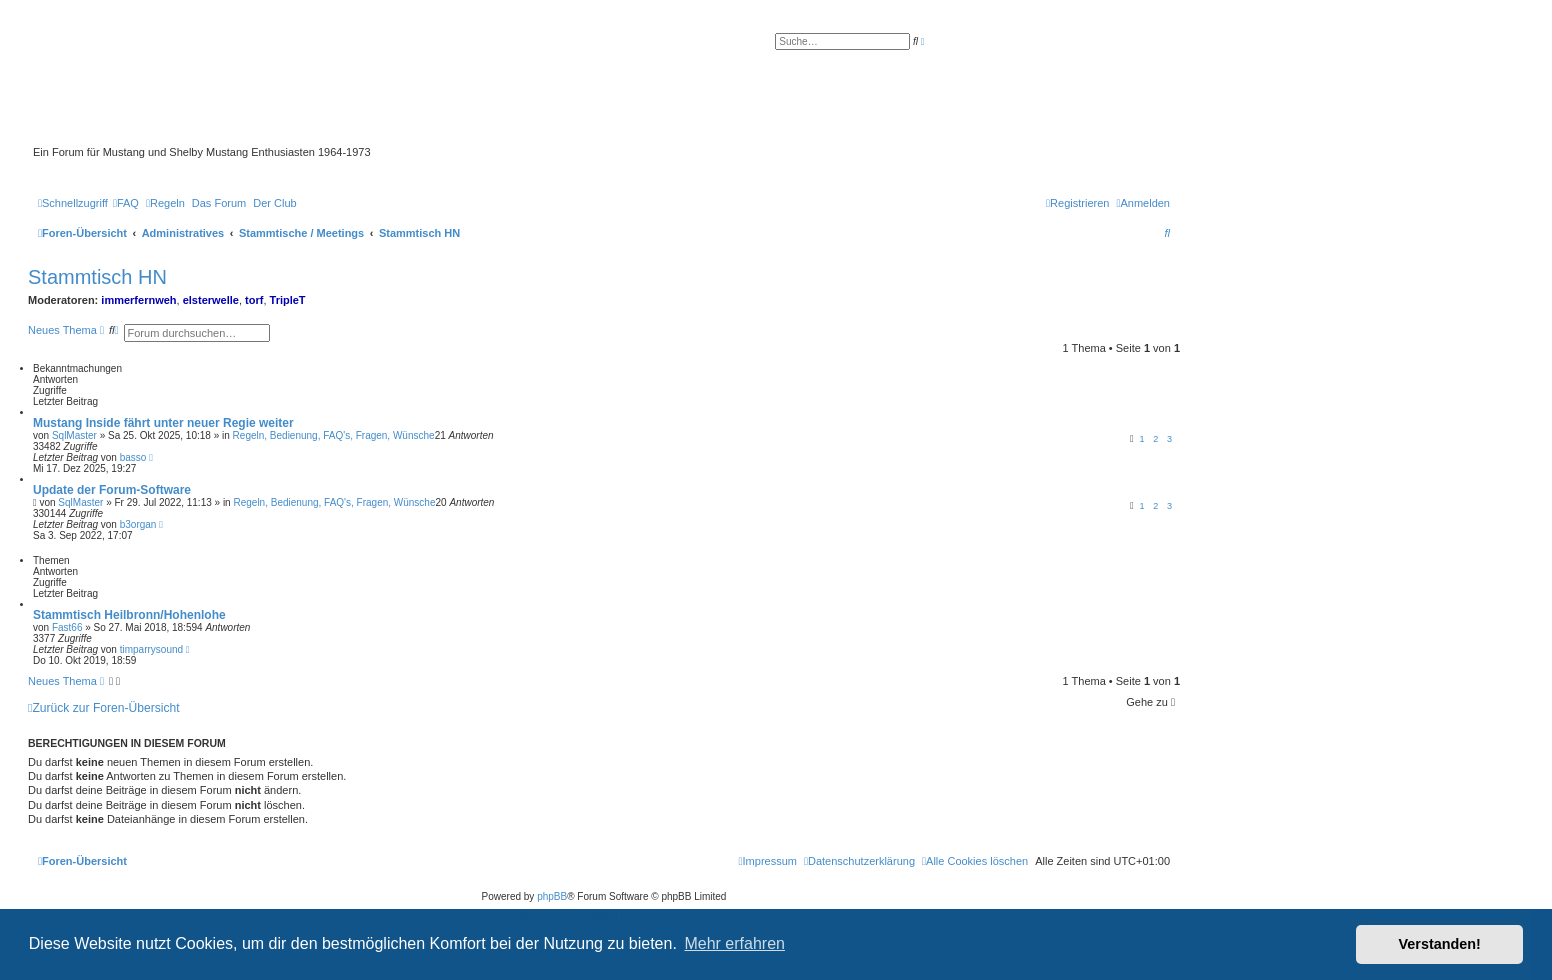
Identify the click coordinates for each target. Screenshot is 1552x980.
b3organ (138, 524)
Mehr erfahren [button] (734, 943)
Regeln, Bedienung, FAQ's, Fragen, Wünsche (334, 435)
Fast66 (67, 627)
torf (254, 300)
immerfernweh (138, 300)
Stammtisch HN (97, 277)
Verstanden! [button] (1440, 944)
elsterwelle (211, 300)
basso (133, 457)
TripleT (288, 300)
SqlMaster (74, 435)
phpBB (552, 896)
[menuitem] (126, 203)
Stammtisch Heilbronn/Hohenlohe (129, 615)
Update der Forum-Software (112, 490)
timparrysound (151, 649)
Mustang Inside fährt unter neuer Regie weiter (163, 423)
